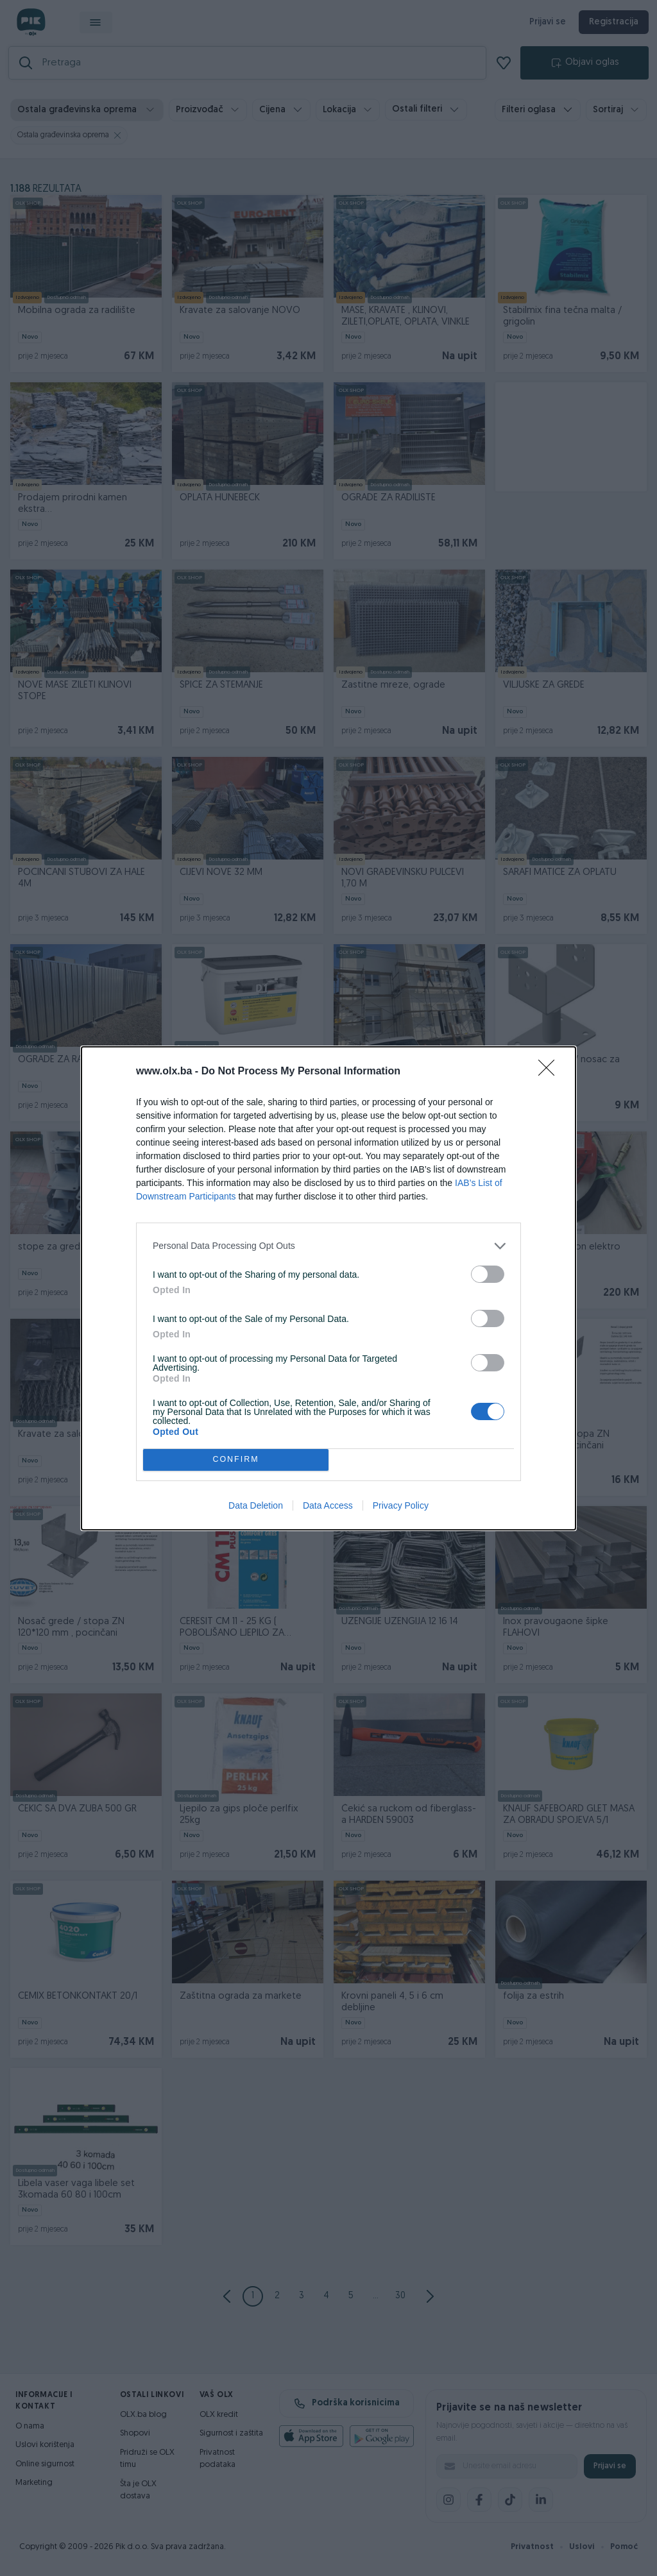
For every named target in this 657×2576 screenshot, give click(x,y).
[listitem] (328, 1246)
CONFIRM (236, 1459)
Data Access (328, 1505)
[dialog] (328, 1288)
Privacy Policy (401, 1505)
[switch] (487, 1274)
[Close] (550, 1072)
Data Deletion (255, 1505)
